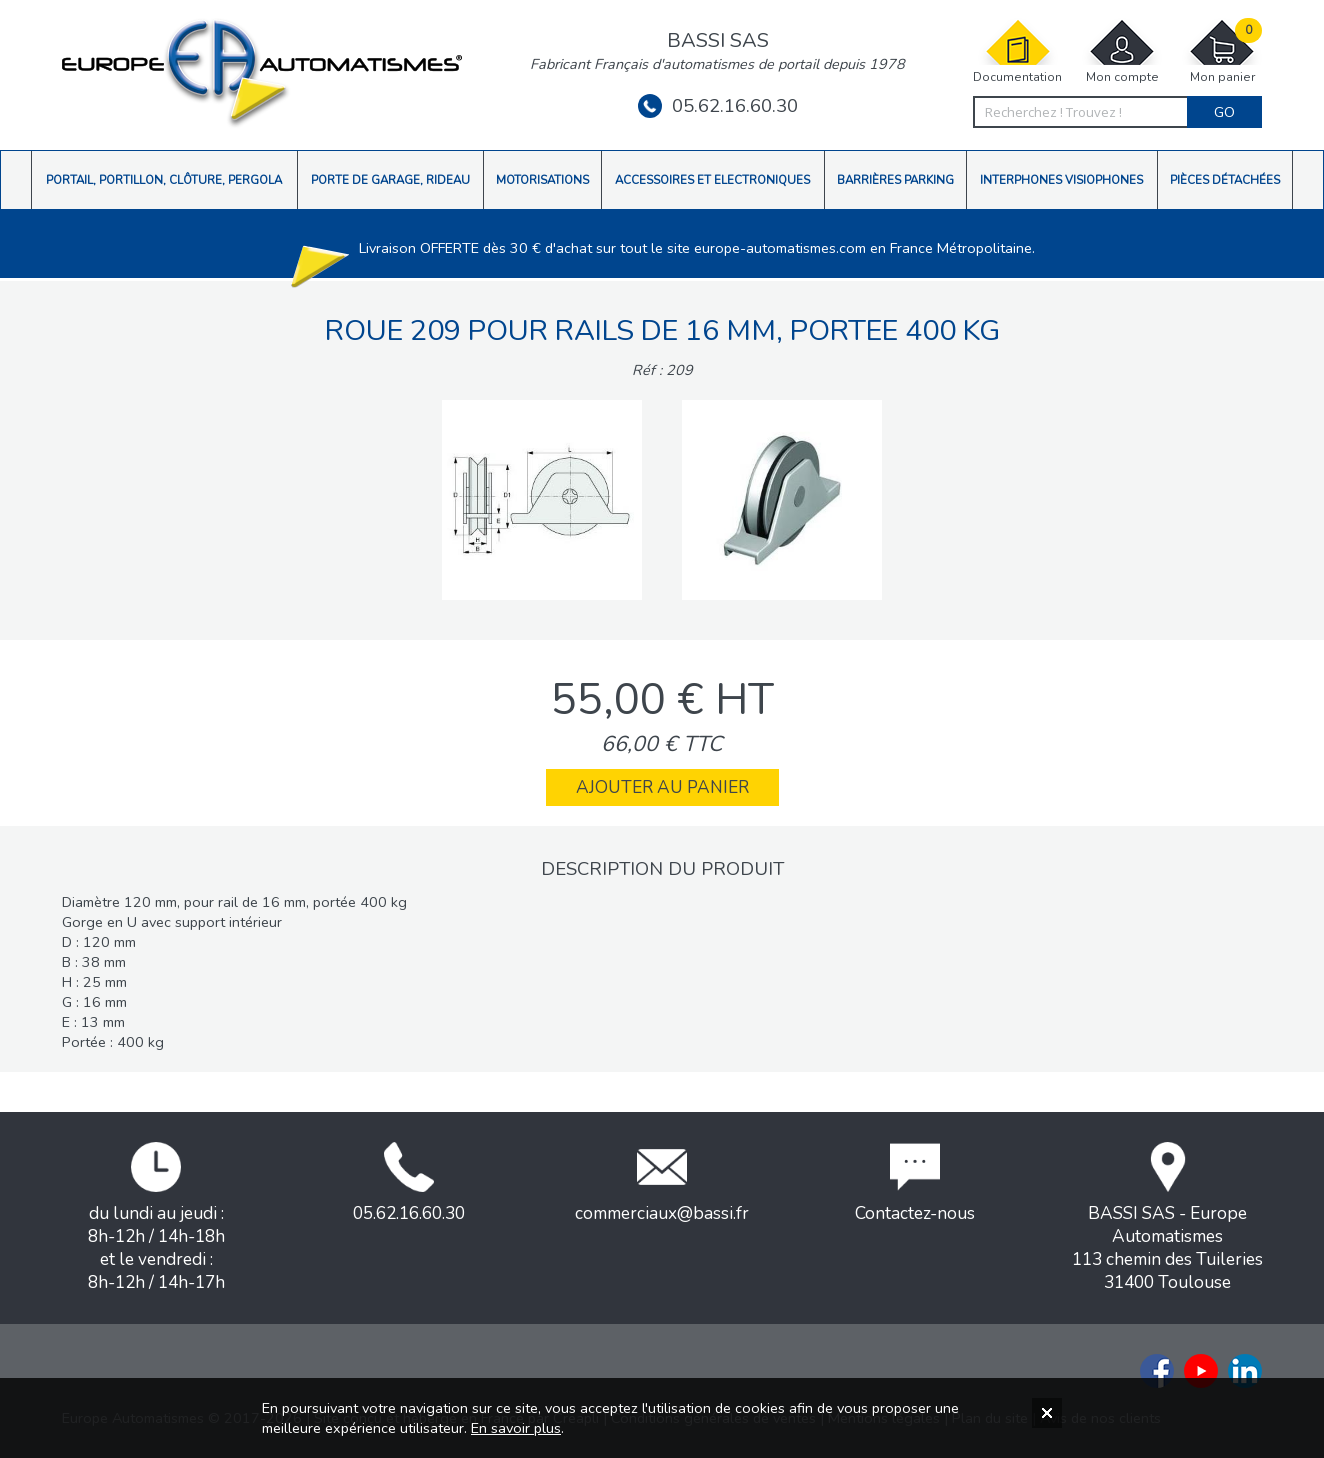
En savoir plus (516, 1428)
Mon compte (1122, 51)
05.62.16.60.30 (718, 106)
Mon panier (1222, 51)
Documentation (1017, 51)
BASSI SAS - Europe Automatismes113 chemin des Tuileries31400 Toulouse (1167, 1218)
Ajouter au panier (662, 787)
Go (1224, 112)
